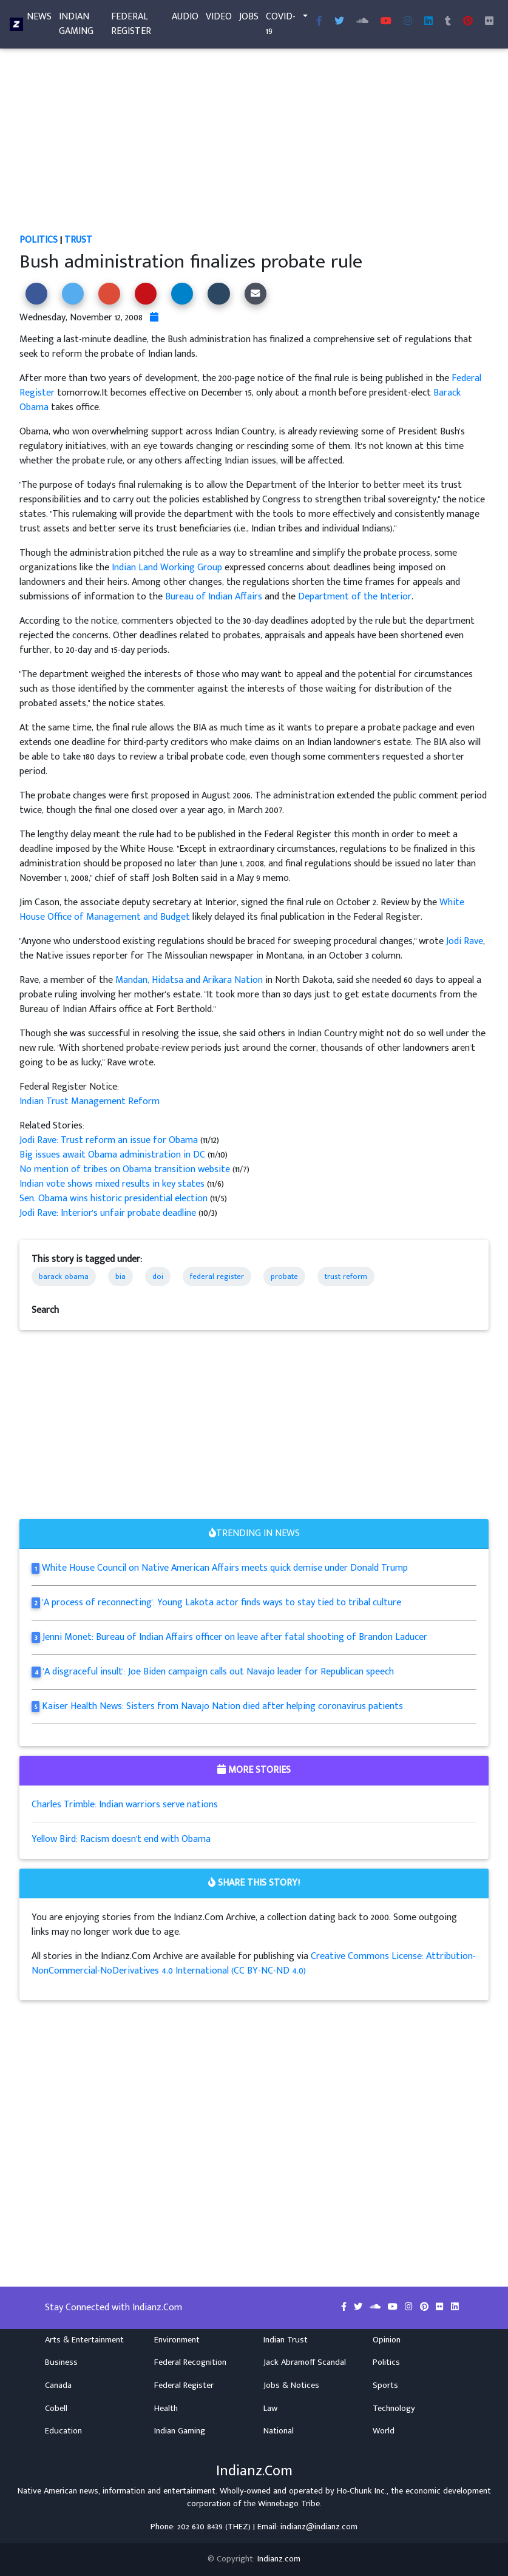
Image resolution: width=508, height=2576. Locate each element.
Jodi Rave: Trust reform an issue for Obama (109, 1140)
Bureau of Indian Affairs (213, 596)
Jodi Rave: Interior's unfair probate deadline (107, 1213)
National (278, 2431)
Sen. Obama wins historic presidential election (114, 1198)
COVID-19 (281, 26)
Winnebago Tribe (289, 2504)
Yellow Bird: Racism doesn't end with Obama (121, 1839)
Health (166, 2408)
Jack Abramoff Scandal (304, 2362)
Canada (58, 2385)
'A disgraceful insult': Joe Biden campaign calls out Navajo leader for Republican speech (218, 1672)
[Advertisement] (254, 143)
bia (120, 1276)
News (39, 19)
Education (63, 2431)
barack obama (64, 1276)
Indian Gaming (76, 26)
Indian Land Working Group (167, 567)
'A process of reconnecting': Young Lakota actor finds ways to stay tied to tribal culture (221, 1602)
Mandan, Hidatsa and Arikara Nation (189, 980)
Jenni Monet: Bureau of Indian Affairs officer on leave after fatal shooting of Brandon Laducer (234, 1637)
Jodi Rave (464, 941)
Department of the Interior (354, 596)
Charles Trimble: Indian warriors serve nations (125, 1804)
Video (219, 19)
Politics (38, 240)
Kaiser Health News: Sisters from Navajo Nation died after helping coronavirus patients (222, 1706)
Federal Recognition (190, 2362)
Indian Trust (285, 2340)
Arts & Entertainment (84, 2340)
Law (270, 2408)
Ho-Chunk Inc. (362, 2491)
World (384, 2431)
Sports (385, 2385)
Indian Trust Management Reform (89, 1101)
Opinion (387, 2340)
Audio (185, 19)
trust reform (346, 1276)
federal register (217, 1276)
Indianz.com (278, 2559)
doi (157, 1276)
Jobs (249, 19)
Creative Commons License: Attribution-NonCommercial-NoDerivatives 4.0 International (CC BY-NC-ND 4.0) (254, 1963)
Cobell (56, 2408)
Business (61, 2362)
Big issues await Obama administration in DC (113, 1155)
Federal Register (131, 26)
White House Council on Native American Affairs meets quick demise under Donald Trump (225, 1568)
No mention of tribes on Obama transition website (125, 1169)
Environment (177, 2340)
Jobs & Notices (291, 2385)
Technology (394, 2408)
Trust (78, 240)
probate (284, 1276)
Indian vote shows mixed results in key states (113, 1184)
